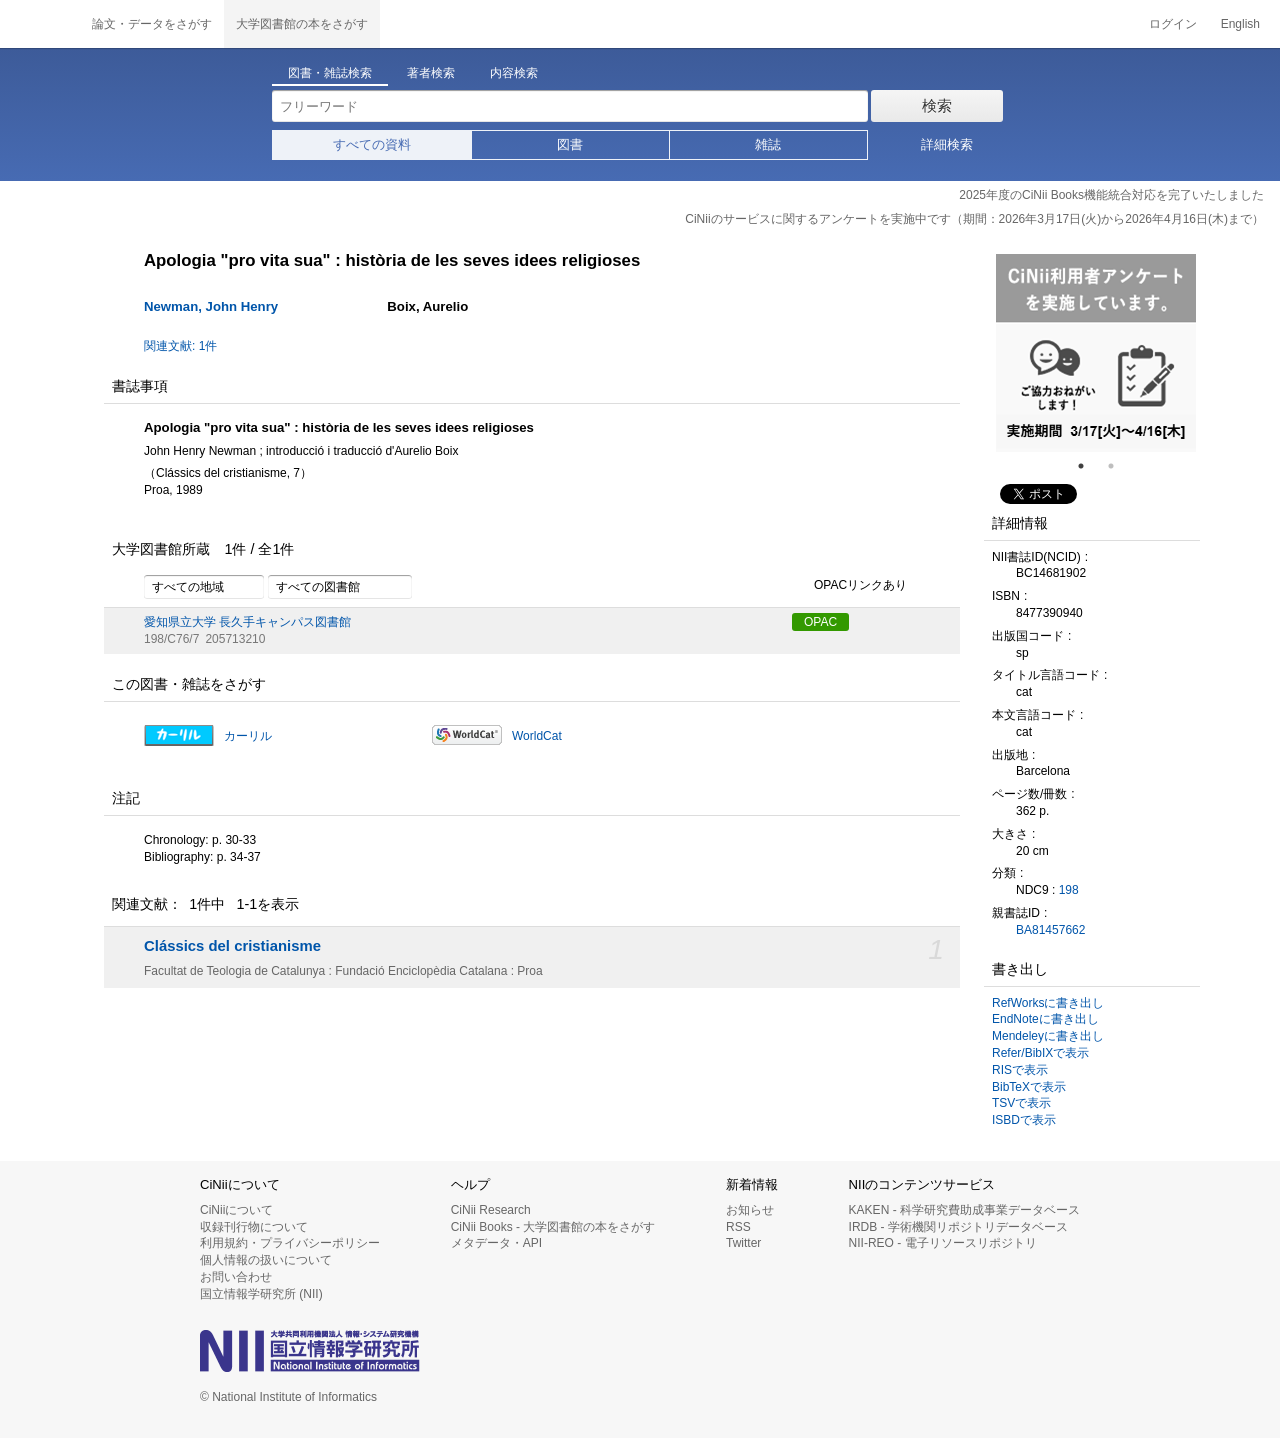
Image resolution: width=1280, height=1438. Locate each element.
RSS (738, 1227)
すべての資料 (372, 144)
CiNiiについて (236, 1210)
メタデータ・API (496, 1243)
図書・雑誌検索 (330, 73)
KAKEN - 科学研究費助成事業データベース (964, 1210)
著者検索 (431, 73)
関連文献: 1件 (180, 346)
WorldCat (537, 736)
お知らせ (750, 1210)
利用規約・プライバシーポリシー (290, 1243)
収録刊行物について (254, 1227)
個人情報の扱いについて (266, 1260)
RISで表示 (1020, 1070)
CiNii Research (491, 1210)
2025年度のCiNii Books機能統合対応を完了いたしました (1111, 195)
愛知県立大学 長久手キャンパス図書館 (247, 622)
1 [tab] (1089, 466)
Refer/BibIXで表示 (1040, 1053)
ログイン (1173, 24)
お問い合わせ (236, 1277)
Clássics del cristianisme (232, 946)
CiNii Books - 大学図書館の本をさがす (553, 1227)
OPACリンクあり (849, 586)
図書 (570, 144)
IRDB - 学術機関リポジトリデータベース (958, 1227)
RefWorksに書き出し (1048, 1003)
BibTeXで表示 (1029, 1087)
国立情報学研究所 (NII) (261, 1294)
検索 (937, 105)
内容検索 (514, 73)
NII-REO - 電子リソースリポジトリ (943, 1243)
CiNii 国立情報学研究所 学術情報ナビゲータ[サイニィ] (40, 24)
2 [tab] (1119, 466)
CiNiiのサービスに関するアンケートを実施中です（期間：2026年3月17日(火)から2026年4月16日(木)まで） (974, 219)
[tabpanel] (1096, 353)
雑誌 (768, 144)
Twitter (743, 1243)
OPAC (820, 622)
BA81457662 (1050, 930)
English (1240, 24)
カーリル (248, 736)
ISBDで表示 (1024, 1120)
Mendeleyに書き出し (1048, 1036)
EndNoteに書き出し (1045, 1019)
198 (1069, 890)
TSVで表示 (1021, 1103)
